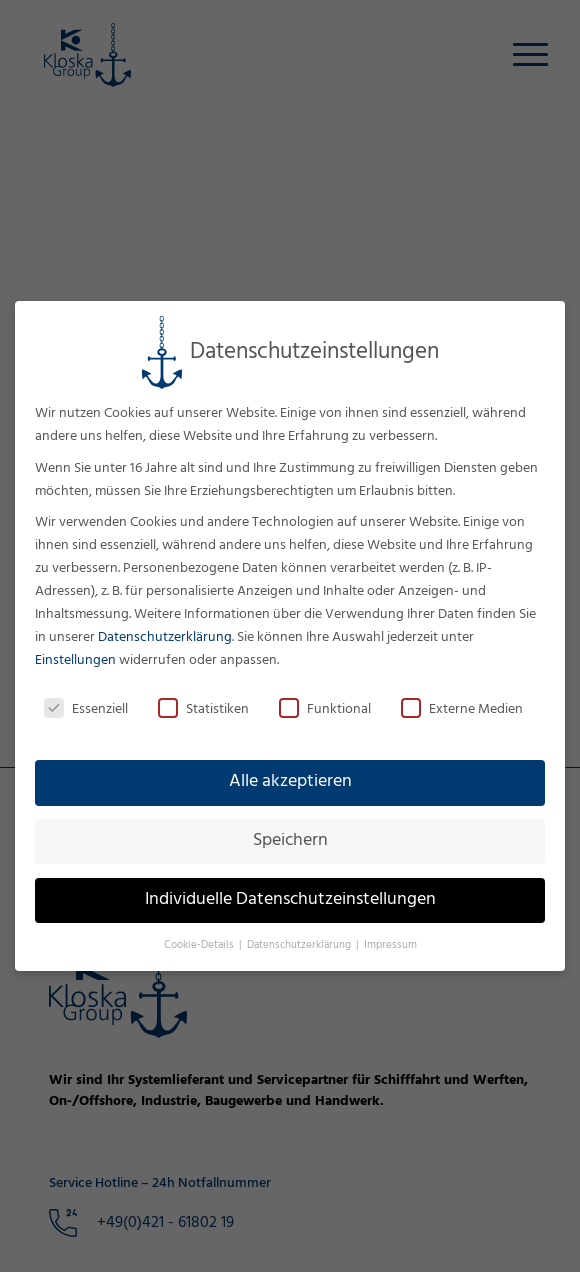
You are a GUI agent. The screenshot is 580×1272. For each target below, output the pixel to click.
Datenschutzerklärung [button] (300, 945)
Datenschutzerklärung (165, 637)
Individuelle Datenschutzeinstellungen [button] (290, 900)
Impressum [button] (390, 945)
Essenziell (86, 709)
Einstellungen (75, 660)
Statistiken (203, 709)
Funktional (325, 709)
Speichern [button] (290, 841)
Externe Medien (462, 709)
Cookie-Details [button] (200, 945)
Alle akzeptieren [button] (290, 782)
